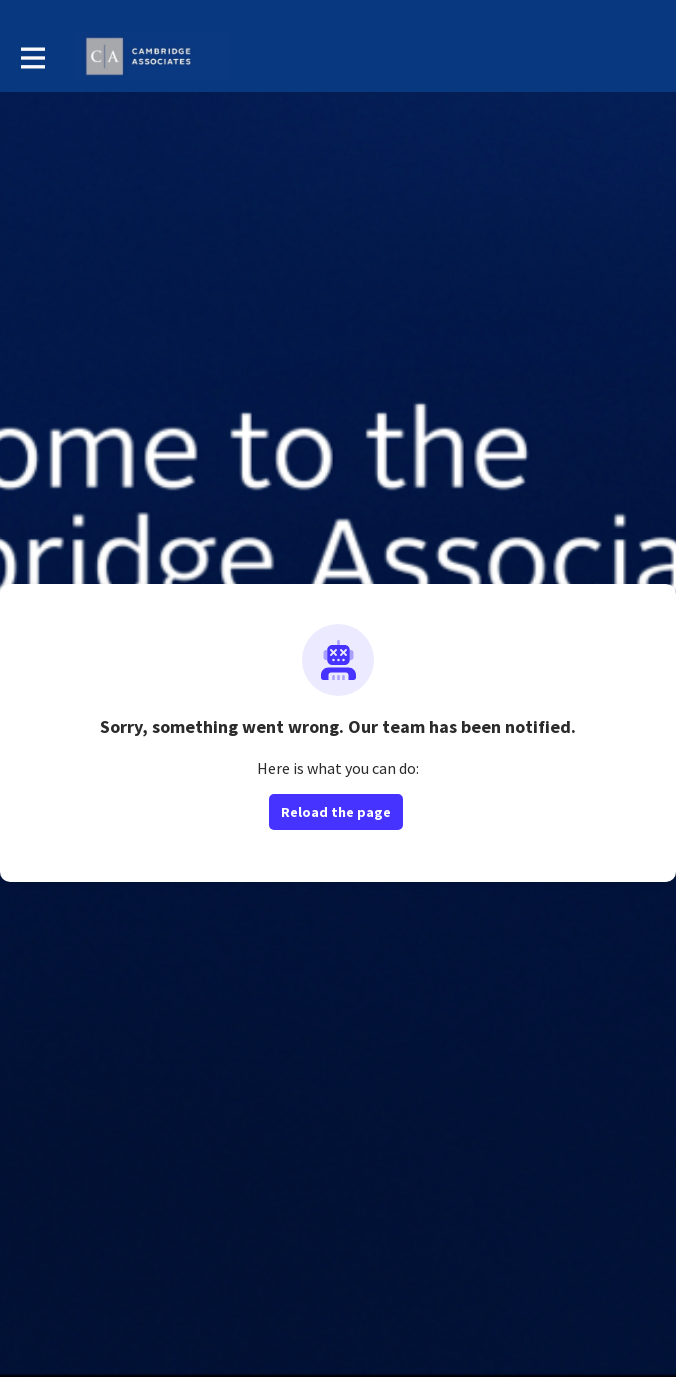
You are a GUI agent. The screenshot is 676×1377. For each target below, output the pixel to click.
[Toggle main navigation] (32, 57)
